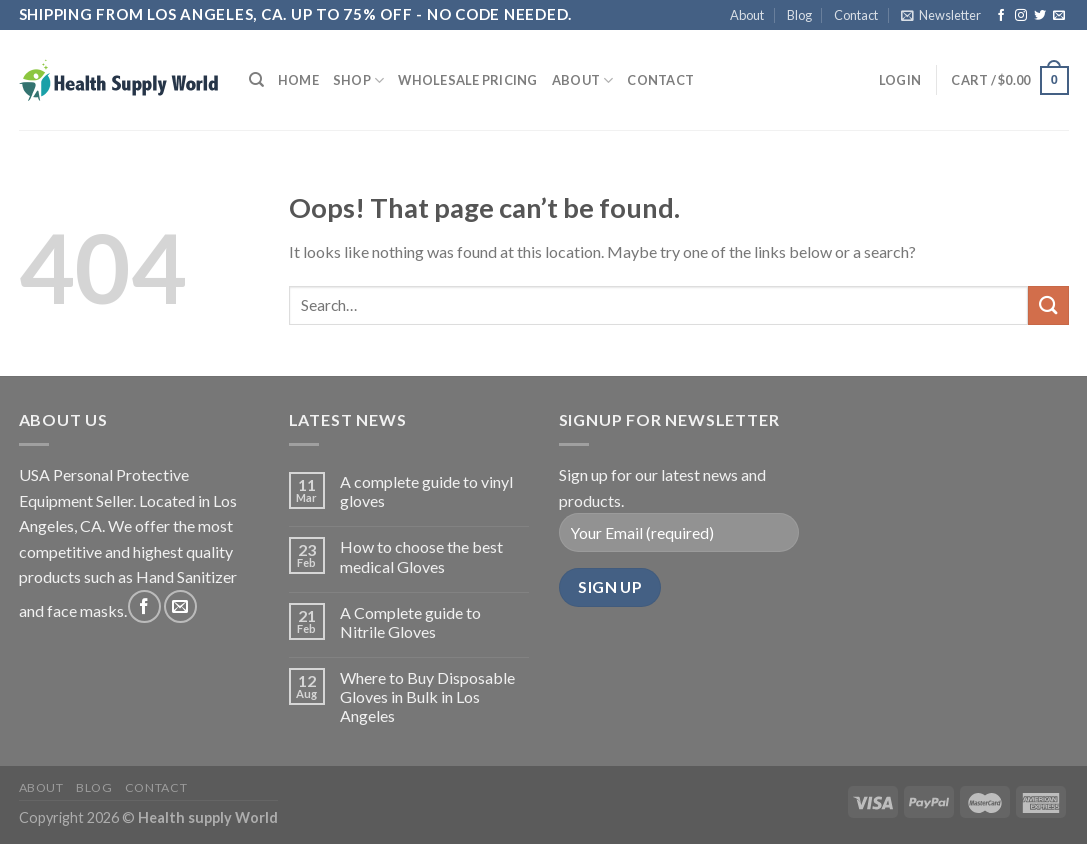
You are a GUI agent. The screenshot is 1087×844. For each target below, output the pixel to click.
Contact (856, 15)
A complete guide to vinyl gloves (426, 491)
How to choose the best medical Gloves (421, 556)
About (747, 15)
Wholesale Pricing (467, 80)
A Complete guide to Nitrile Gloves (410, 622)
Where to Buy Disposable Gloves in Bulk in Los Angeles (427, 696)
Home (298, 80)
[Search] (256, 80)
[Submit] (1048, 305)
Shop (358, 80)
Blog (799, 15)
